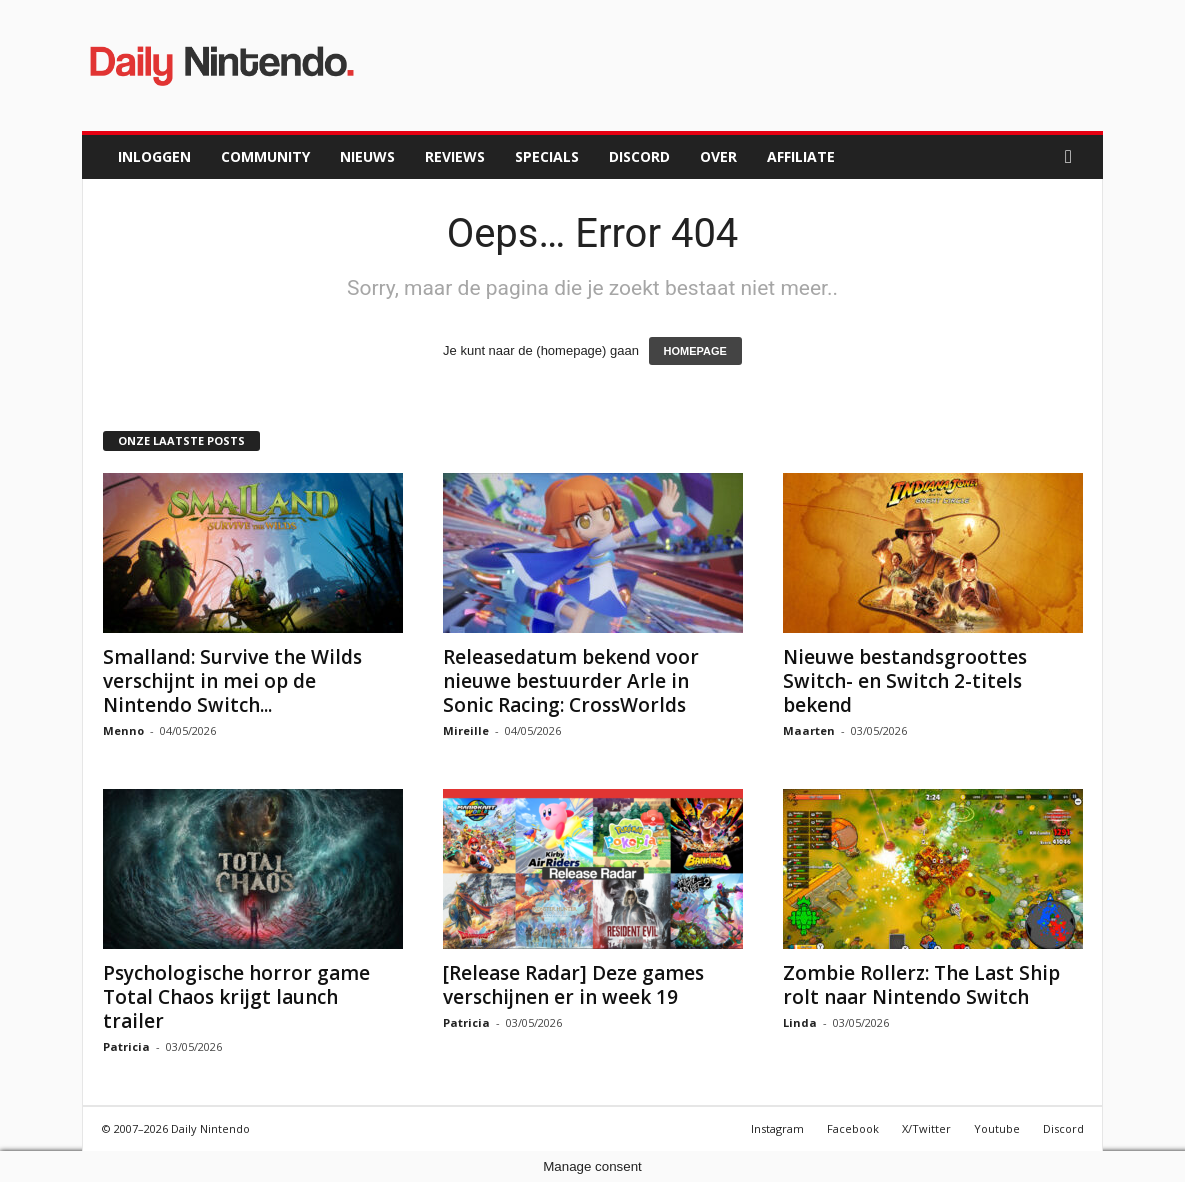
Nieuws (367, 156)
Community (265, 156)
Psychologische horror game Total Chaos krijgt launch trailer (236, 997)
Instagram (777, 1128)
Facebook (853, 1128)
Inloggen (154, 156)
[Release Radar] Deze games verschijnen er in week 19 (573, 985)
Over (718, 156)
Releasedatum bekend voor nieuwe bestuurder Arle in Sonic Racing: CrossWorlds (571, 681)
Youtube (997, 1128)
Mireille (466, 730)
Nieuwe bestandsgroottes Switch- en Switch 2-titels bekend (905, 681)
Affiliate (801, 156)
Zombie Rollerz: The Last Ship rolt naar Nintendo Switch (921, 985)
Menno (123, 730)
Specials (547, 156)
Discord (639, 156)
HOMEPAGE (695, 351)
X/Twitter (926, 1128)
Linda (800, 1022)
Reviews (455, 156)
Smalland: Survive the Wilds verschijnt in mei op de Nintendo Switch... (232, 681)
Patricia (126, 1046)
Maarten (809, 730)
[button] (1073, 157)
